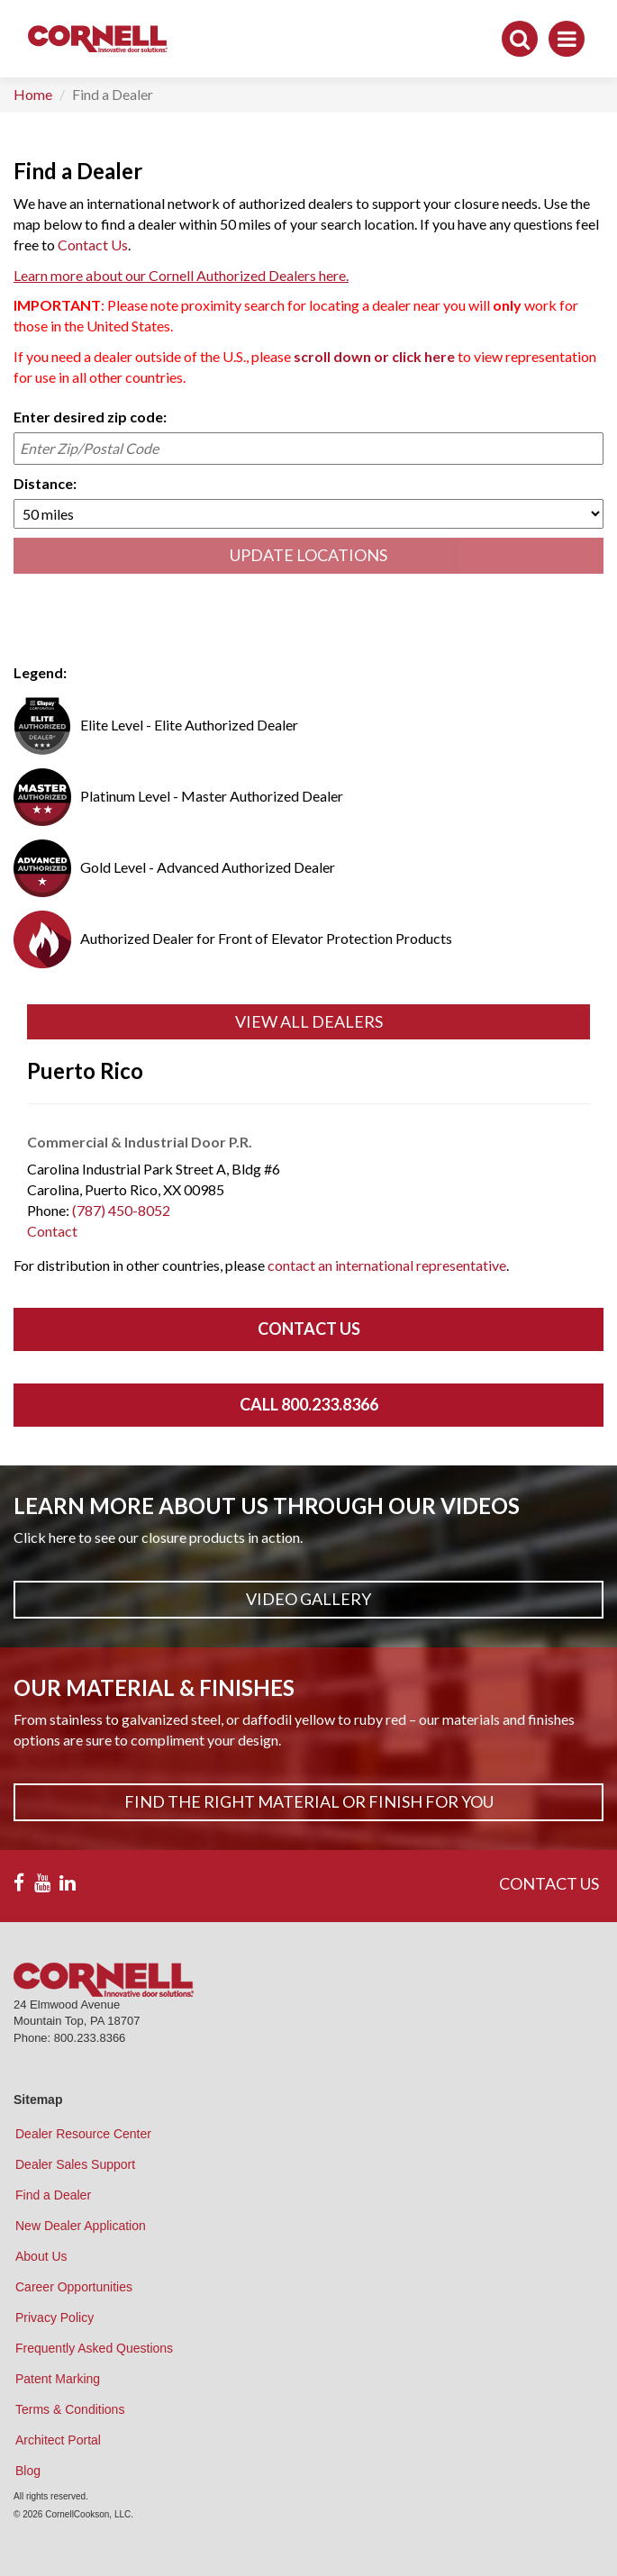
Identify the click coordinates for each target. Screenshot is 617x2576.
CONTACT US (549, 1883)
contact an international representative (387, 1265)
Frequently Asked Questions (94, 2348)
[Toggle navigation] (567, 39)
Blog (28, 2470)
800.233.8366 (90, 2038)
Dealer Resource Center (83, 2134)
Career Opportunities (73, 2287)
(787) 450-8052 (121, 1210)
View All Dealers (309, 1021)
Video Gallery (308, 1599)
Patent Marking (57, 2379)
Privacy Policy (54, 2317)
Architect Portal (58, 2440)
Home (33, 94)
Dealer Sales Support (75, 2164)
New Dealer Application (80, 2225)
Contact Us (93, 244)
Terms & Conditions (69, 2409)
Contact (52, 1230)
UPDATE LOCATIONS (308, 555)
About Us (41, 2256)
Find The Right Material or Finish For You (309, 1801)
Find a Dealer (53, 2195)
